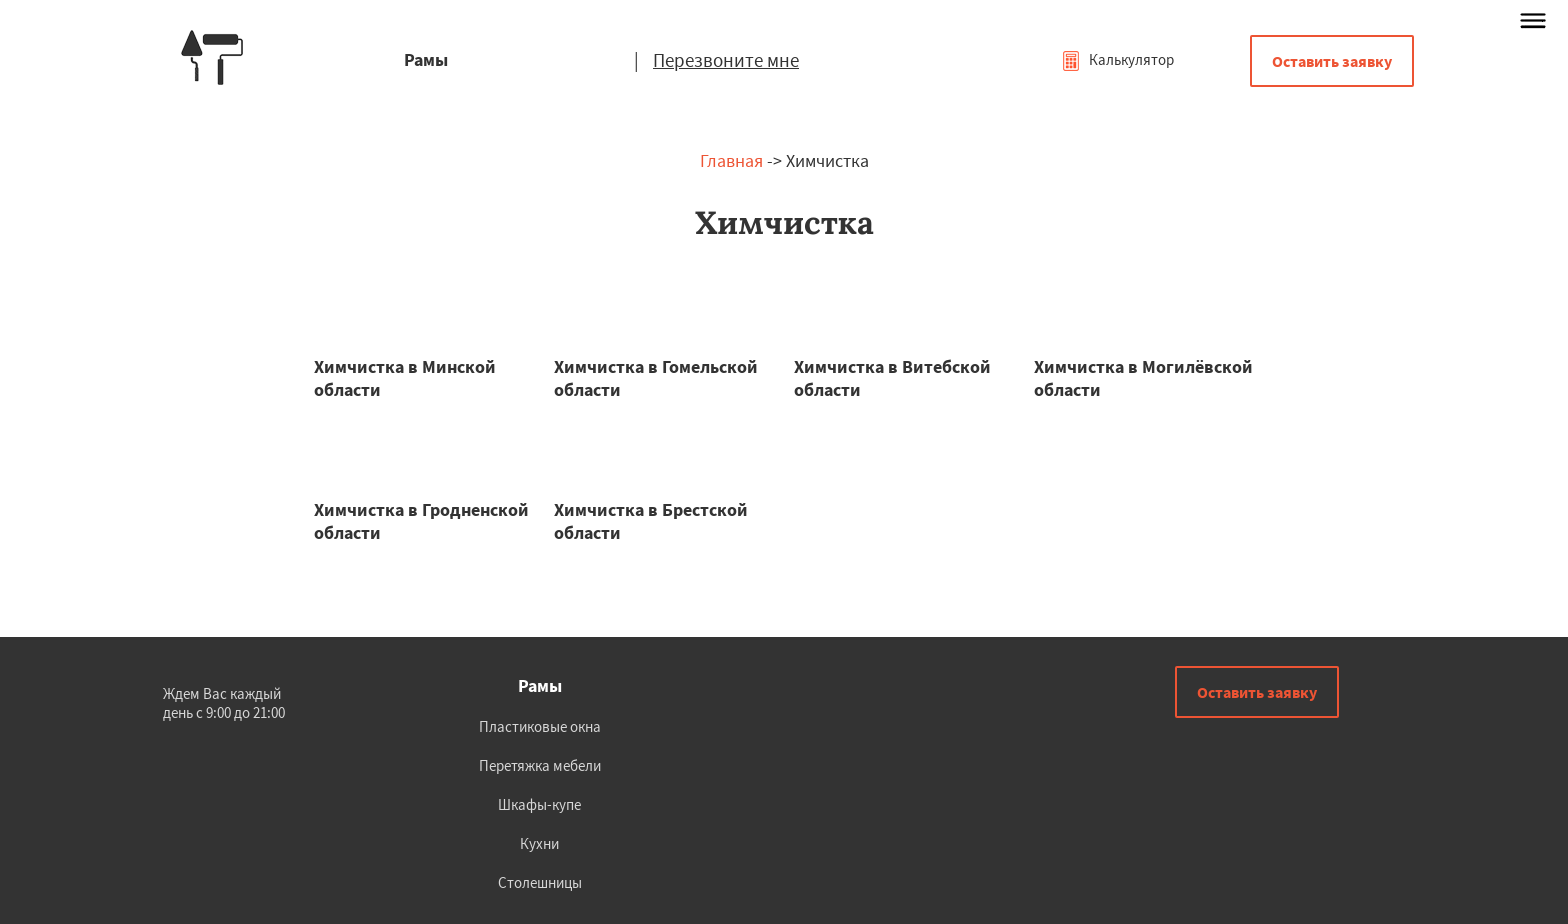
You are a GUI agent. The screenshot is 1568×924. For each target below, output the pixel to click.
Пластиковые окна (540, 726)
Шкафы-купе (539, 804)
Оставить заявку (1332, 61)
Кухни (539, 843)
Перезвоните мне (726, 60)
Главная (731, 160)
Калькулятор (1117, 59)
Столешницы (540, 882)
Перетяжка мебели (540, 765)
